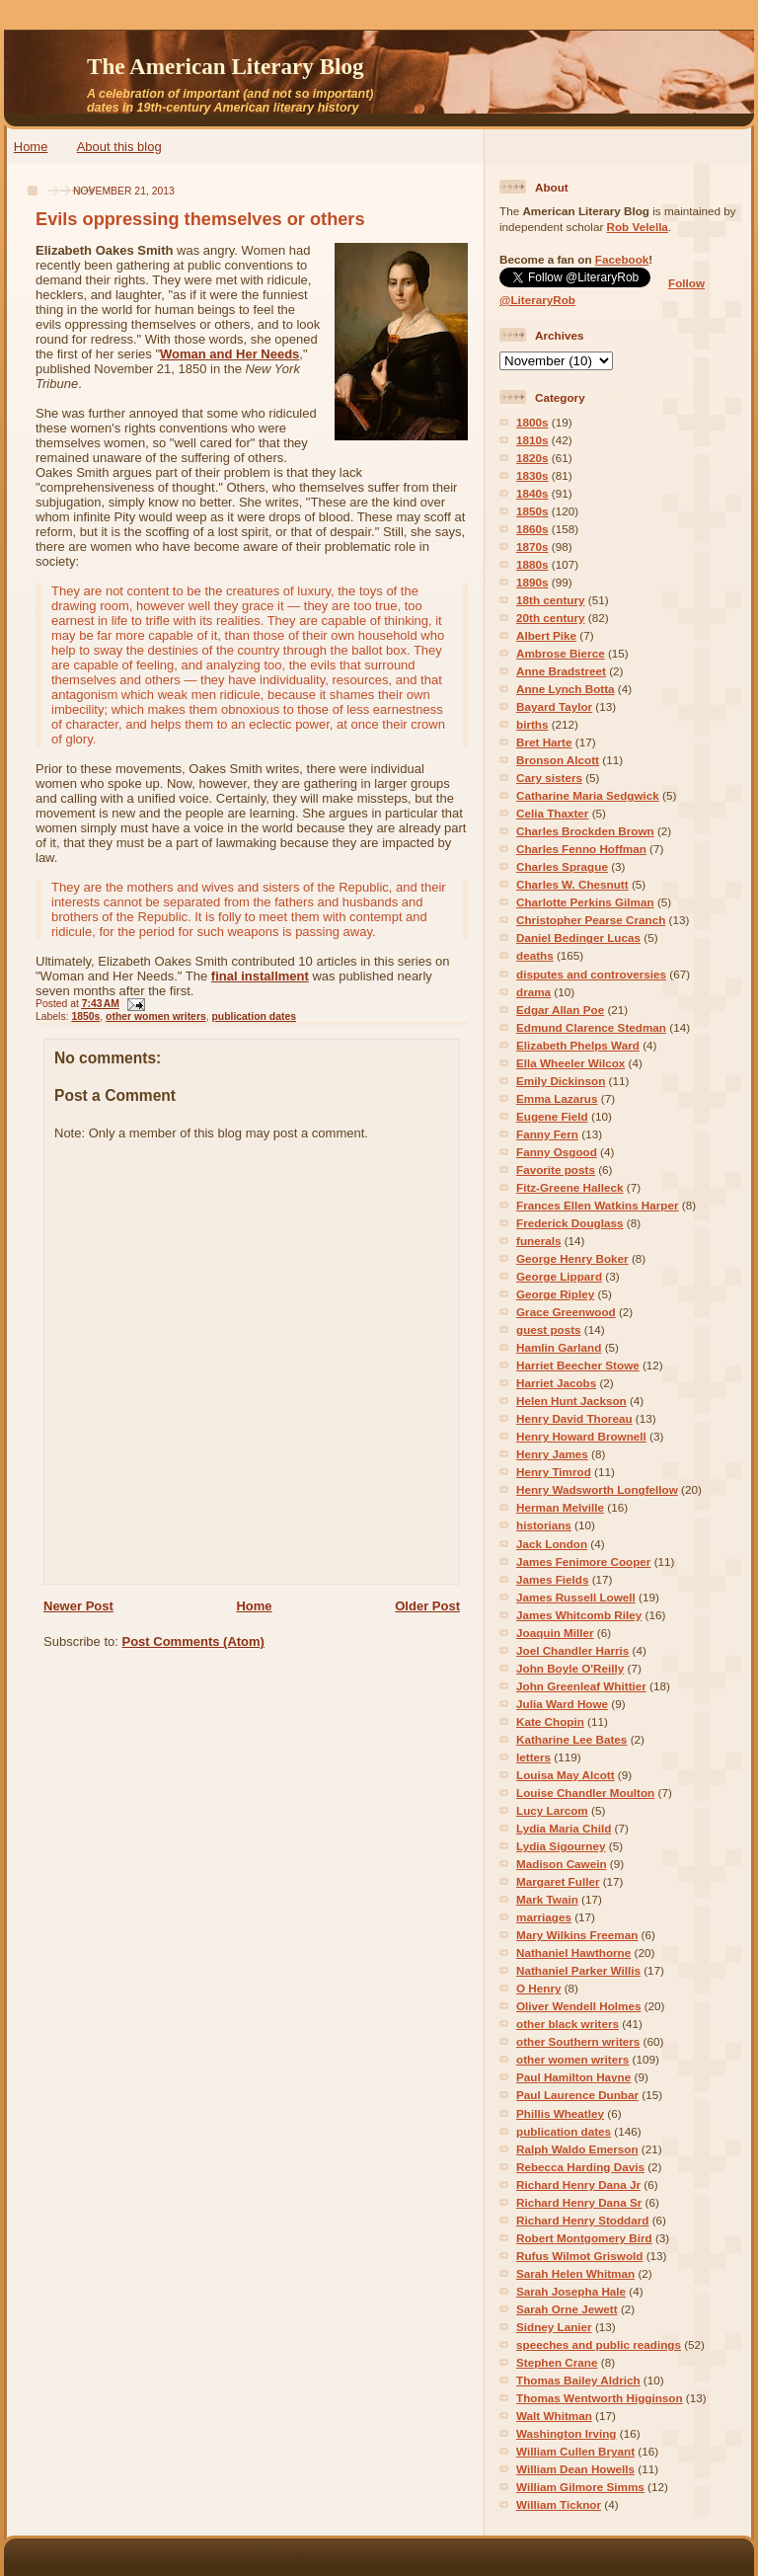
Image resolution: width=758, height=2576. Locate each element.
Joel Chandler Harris (572, 1650)
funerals (538, 1240)
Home (31, 146)
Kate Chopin (550, 1721)
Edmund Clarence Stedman (591, 1027)
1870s (532, 546)
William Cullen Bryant (575, 2451)
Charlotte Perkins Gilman (585, 902)
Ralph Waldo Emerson (577, 2149)
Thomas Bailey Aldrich (578, 2380)
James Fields (552, 1579)
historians (543, 1525)
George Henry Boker (572, 1258)
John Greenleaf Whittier (581, 1685)
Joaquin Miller (555, 1632)
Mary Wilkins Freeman (577, 1934)
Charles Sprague (562, 866)
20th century (550, 617)
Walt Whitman (554, 2415)
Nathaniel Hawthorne (573, 1952)
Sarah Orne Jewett (567, 2309)
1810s (532, 439)
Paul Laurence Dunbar (577, 2094)
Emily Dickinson (560, 1080)
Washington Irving (566, 2433)
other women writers (156, 1016)
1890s (532, 582)
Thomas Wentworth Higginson (599, 2397)
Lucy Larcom (552, 1810)
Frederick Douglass (569, 1222)
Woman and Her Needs (229, 354)
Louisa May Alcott (565, 1774)
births (532, 724)
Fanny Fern (547, 1134)
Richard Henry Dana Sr (579, 2202)
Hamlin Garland (558, 1347)
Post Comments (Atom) (193, 1641)
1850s (85, 1016)
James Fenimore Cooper (583, 1561)
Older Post (427, 1606)
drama (533, 991)
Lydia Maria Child (563, 1828)
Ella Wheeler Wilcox (570, 1062)
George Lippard (559, 1276)
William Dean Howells (575, 2468)
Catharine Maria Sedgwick (587, 795)
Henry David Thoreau (574, 1418)
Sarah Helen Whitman (575, 2273)
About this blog (119, 146)
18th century (550, 599)
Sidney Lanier (554, 2326)
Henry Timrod (553, 1471)
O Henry (538, 1988)
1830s (532, 475)
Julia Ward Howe (562, 1703)
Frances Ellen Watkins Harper (597, 1205)
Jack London (551, 1543)
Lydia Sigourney (561, 1845)
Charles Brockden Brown (585, 830)
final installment (260, 976)
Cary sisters (549, 777)
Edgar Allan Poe (560, 1009)
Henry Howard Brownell (581, 1436)
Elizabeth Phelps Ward (578, 1045)
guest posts (548, 1329)
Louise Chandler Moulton (585, 1792)
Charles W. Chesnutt (572, 884)
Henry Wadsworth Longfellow (597, 1489)
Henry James (552, 1453)
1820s (532, 457)
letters (533, 1757)
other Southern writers (578, 2041)
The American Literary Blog (225, 66)
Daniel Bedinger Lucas (578, 937)
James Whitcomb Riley (579, 1614)
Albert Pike (546, 635)
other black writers (567, 2023)
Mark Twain (547, 1899)
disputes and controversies (591, 974)
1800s (532, 422)
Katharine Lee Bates (571, 1739)
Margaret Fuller (557, 1881)
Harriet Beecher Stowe (578, 1365)
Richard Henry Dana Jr (578, 2184)
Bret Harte (544, 742)
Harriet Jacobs (556, 1382)
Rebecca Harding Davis (580, 2166)
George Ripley (555, 1294)
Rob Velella (637, 226)
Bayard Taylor (554, 706)
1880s (532, 564)
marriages (543, 1917)
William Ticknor (558, 2504)
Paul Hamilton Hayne (573, 2076)
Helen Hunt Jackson (571, 1400)
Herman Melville (560, 1507)
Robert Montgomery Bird (584, 2237)
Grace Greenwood (566, 1311)
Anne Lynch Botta (565, 688)
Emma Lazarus (557, 1098)
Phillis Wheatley (560, 2113)
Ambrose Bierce (560, 653)
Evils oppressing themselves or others (200, 219)
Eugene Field (552, 1116)
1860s (532, 528)
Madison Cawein (561, 1863)
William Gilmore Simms (580, 2486)
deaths (535, 955)
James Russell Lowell (576, 1597)
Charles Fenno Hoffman (581, 848)
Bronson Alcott (557, 759)
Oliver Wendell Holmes (578, 2005)
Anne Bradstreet (561, 670)
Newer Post (78, 1606)
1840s (532, 493)
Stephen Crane (556, 2362)
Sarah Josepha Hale (571, 2291)
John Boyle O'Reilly (570, 1668)
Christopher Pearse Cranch (590, 919)
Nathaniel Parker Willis (578, 1970)
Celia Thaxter (552, 813)
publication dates (254, 1016)
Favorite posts (555, 1169)
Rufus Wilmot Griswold (579, 2255)
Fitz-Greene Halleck (569, 1187)
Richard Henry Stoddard (582, 2220)
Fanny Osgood (556, 1151)
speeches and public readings (598, 2344)
